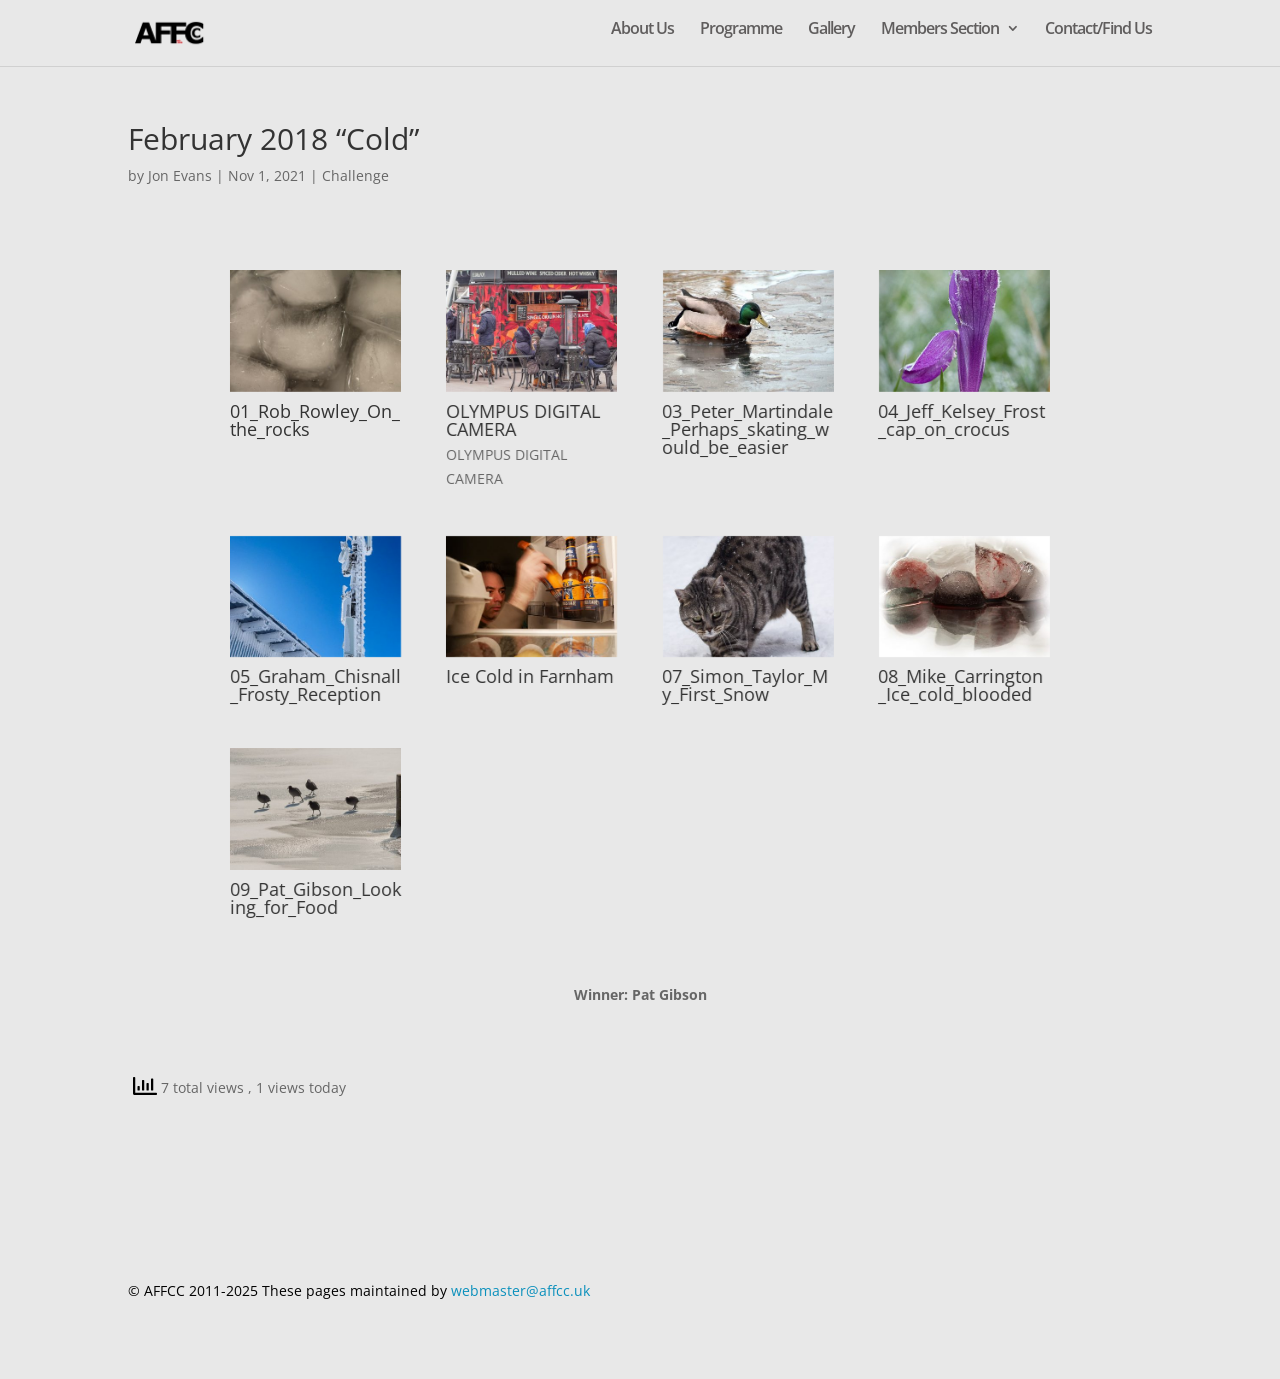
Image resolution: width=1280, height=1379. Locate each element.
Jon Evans (180, 175)
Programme (741, 30)
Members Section (940, 30)
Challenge (355, 175)
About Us (642, 30)
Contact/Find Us (1098, 30)
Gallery (831, 30)
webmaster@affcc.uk (520, 1290)
